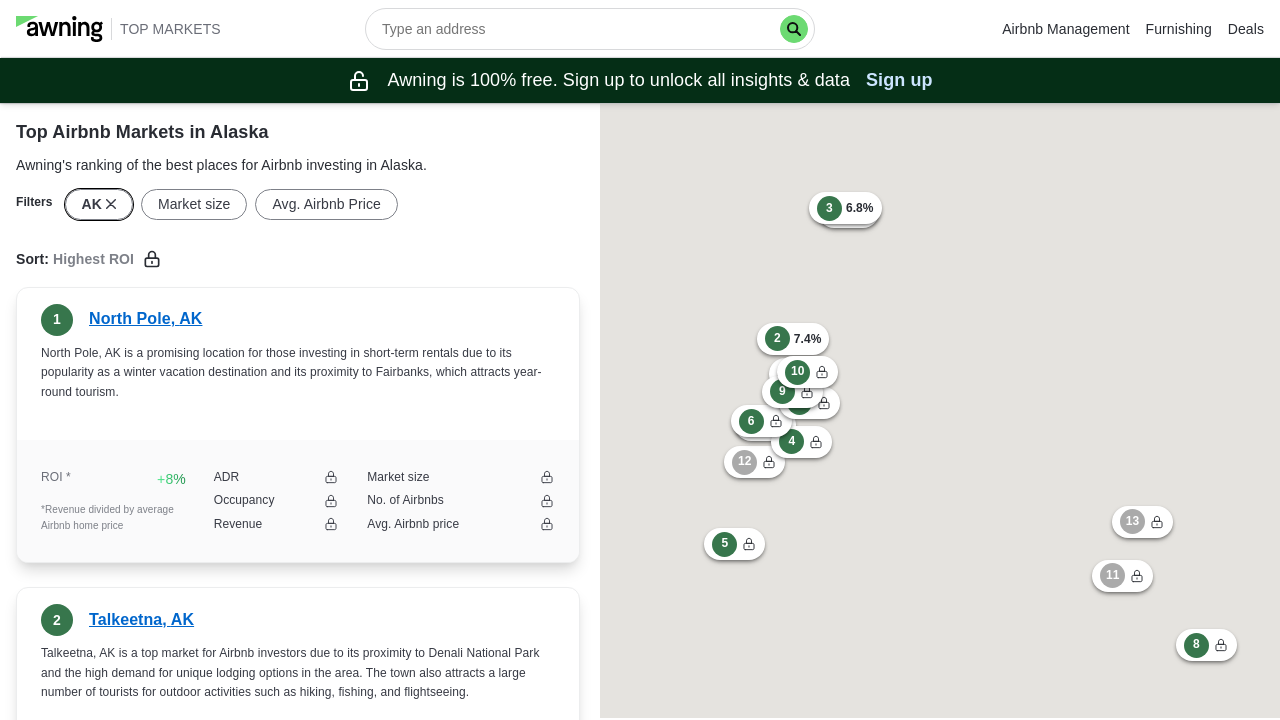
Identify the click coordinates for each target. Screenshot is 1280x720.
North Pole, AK (145, 318)
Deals (1246, 29)
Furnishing (1179, 29)
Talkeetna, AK (141, 619)
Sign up (899, 80)
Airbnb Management (1065, 29)
